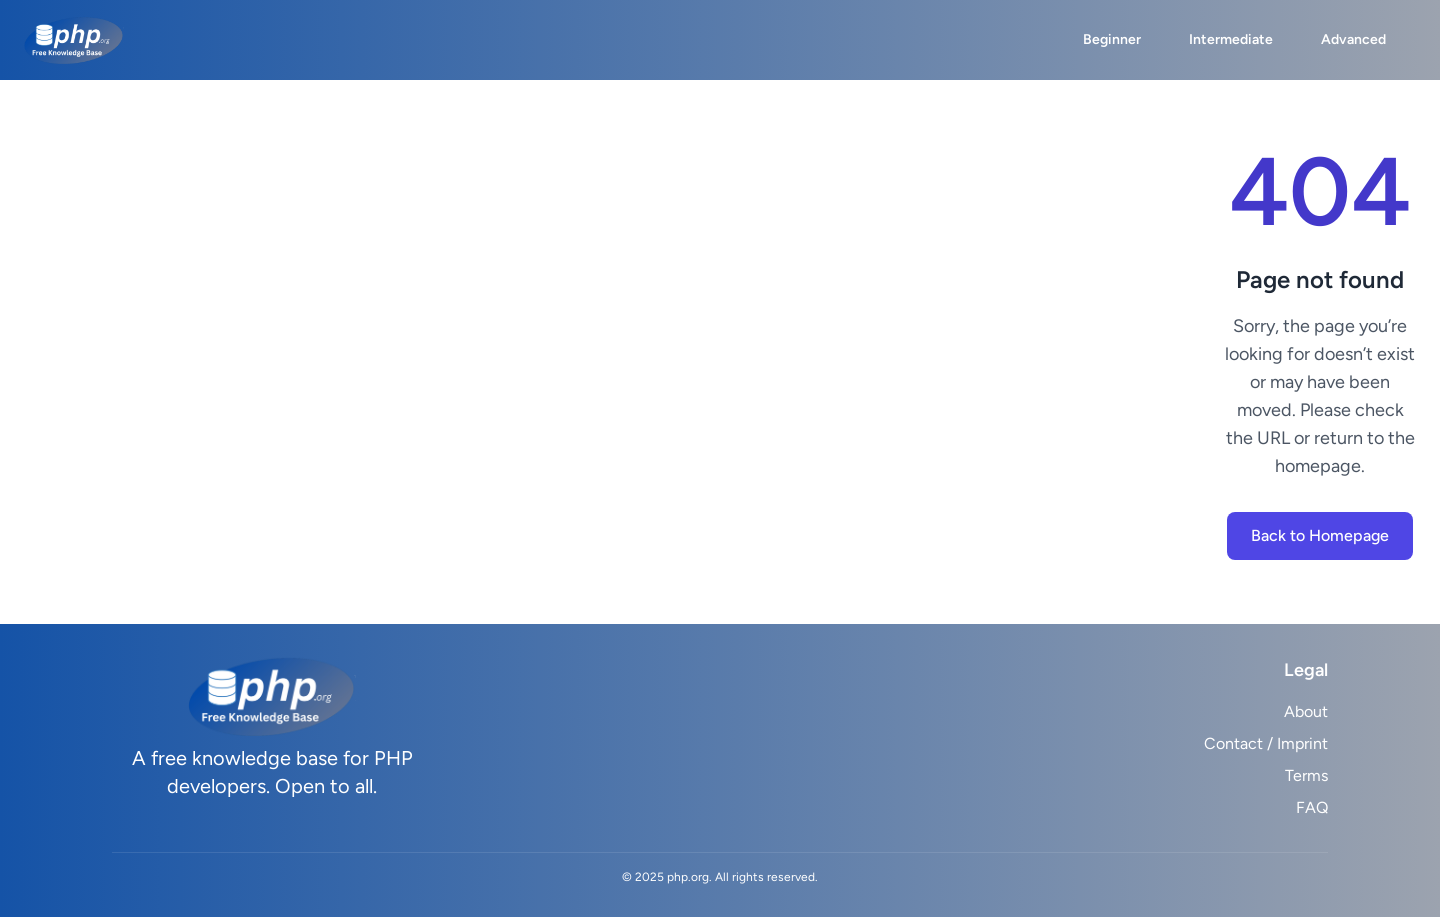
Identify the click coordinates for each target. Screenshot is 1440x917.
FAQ (1312, 807)
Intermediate (1231, 39)
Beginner (1112, 39)
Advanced (1353, 39)
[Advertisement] (624, 352)
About (1306, 711)
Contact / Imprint (1266, 743)
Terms (1306, 775)
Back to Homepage (1320, 535)
